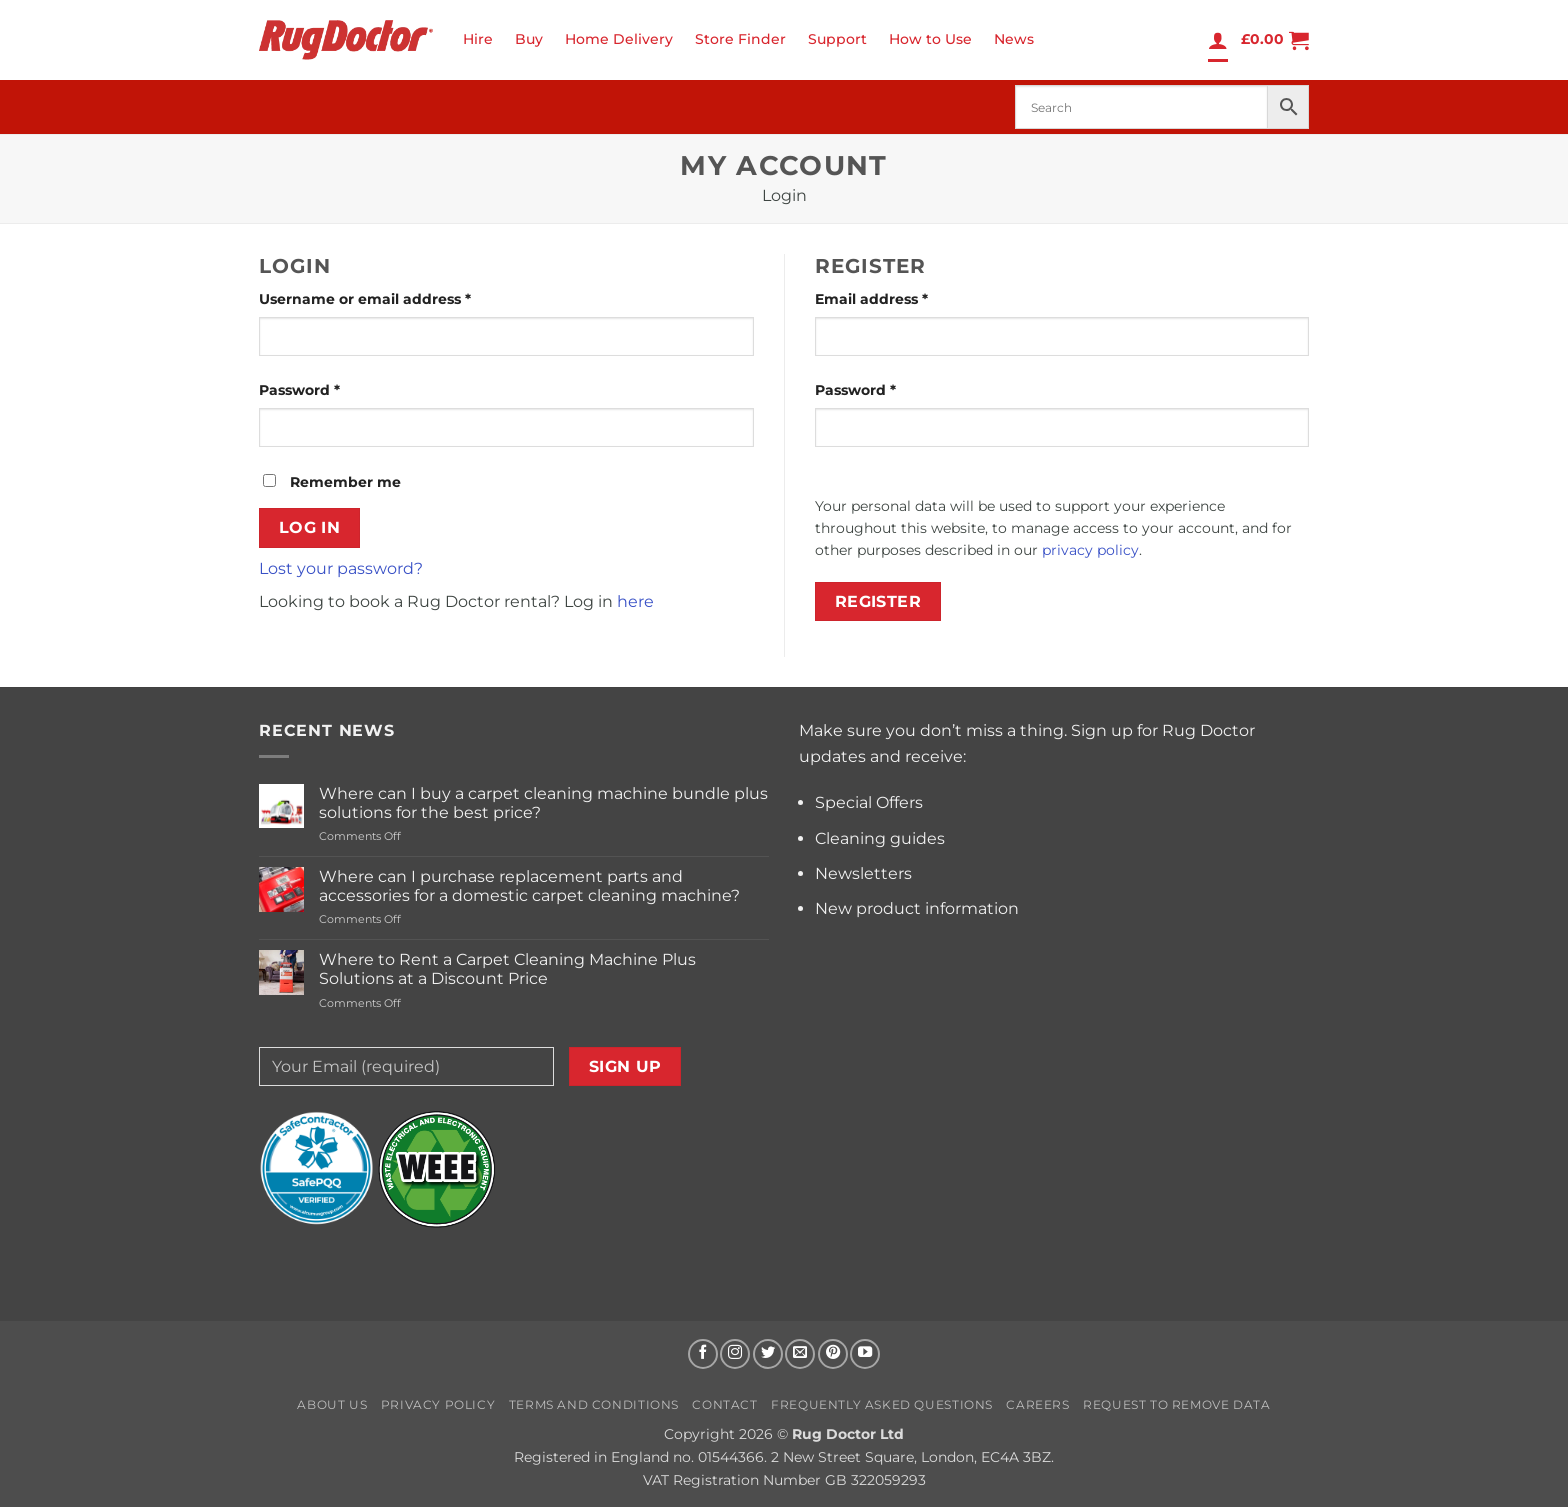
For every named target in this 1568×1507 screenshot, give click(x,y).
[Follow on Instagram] (735, 1354)
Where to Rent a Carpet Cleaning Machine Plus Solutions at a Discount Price (507, 969)
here (635, 601)
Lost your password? (341, 568)
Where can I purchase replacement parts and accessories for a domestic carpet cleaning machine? (529, 886)
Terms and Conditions (594, 1404)
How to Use (930, 39)
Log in (310, 527)
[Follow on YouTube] (865, 1354)
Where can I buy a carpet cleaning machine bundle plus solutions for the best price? (543, 803)
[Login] (1218, 40)
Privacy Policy (438, 1404)
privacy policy (1090, 550)
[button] (1275, 40)
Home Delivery (619, 39)
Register (878, 601)
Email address (905, 298)
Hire (478, 39)
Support (837, 39)
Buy (529, 39)
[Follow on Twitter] (768, 1354)
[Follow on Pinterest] (833, 1354)
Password (333, 389)
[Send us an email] (800, 1354)
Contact (724, 1404)
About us (332, 1404)
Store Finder (740, 39)
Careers (1037, 1404)
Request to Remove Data (1176, 1404)
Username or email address (398, 298)
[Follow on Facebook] (703, 1354)
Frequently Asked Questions (882, 1404)
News (1014, 39)
